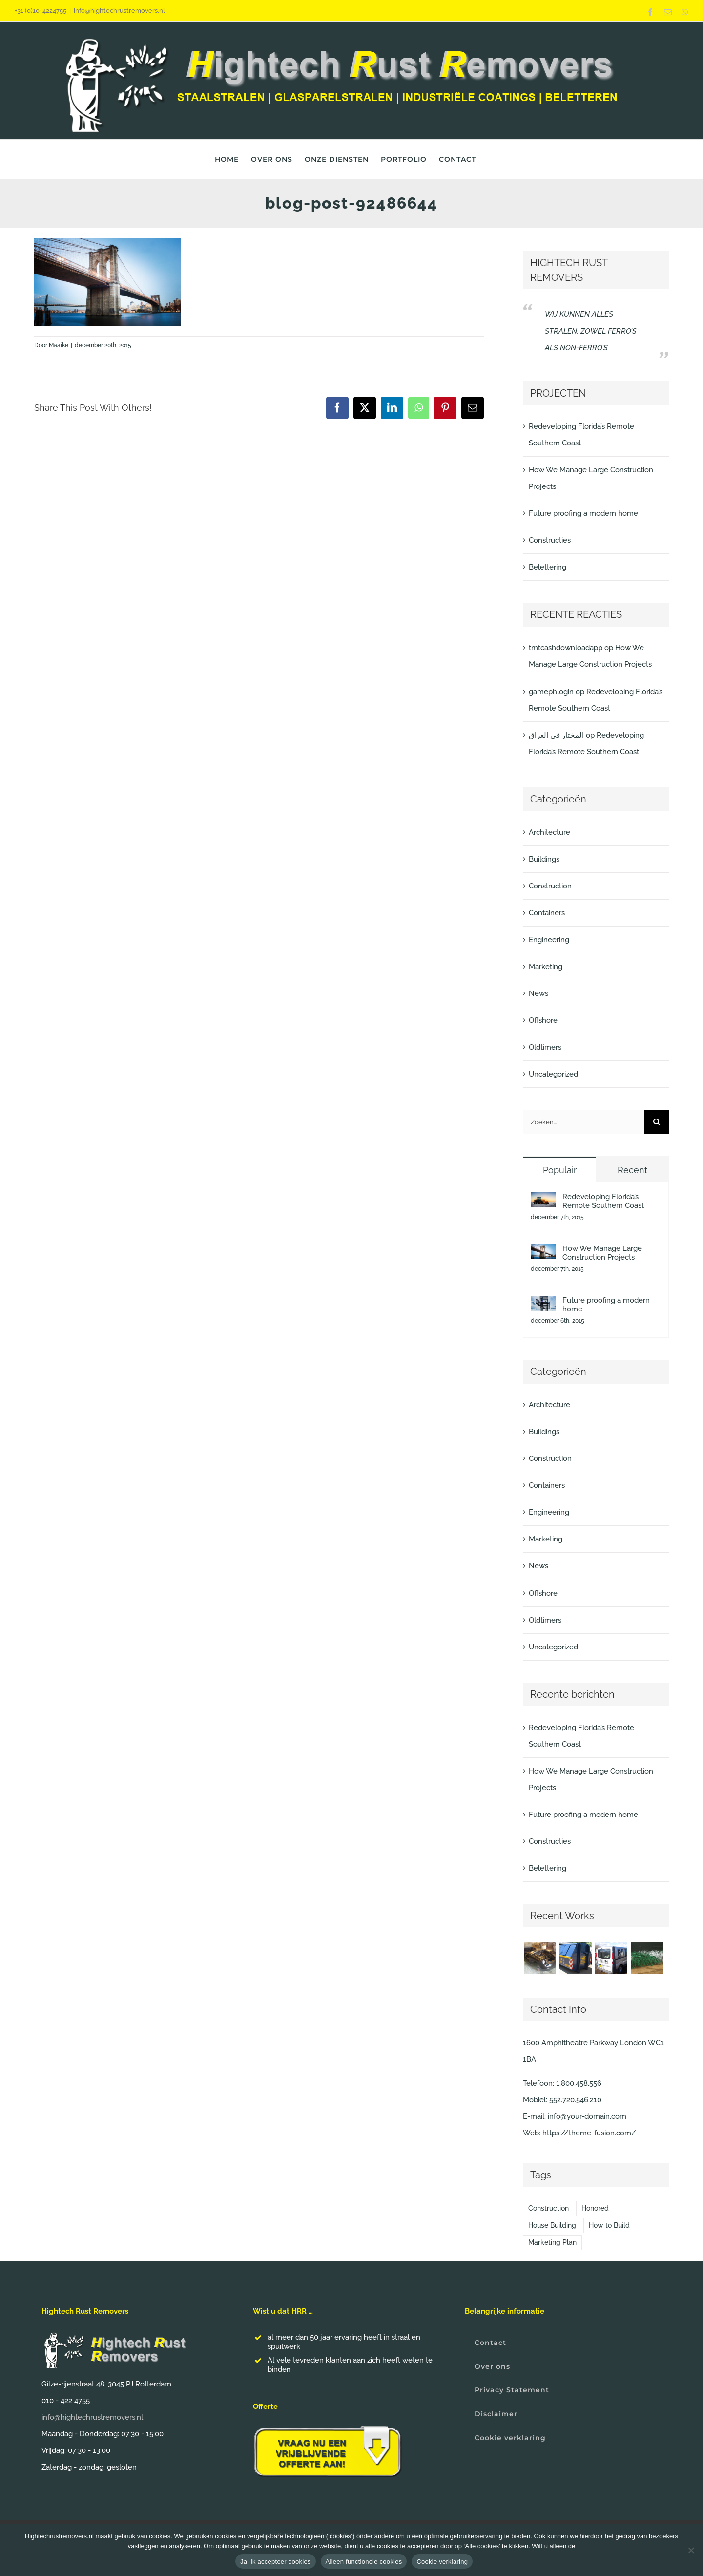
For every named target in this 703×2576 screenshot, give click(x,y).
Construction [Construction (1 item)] (548, 2208)
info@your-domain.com (587, 2116)
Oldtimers (545, 1047)
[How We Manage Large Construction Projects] (543, 1252)
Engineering (549, 939)
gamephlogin (551, 691)
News (538, 993)
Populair (560, 1170)
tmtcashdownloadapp (565, 647)
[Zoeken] (656, 1122)
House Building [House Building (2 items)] (552, 2225)
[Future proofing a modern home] (543, 1304)
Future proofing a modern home (583, 513)
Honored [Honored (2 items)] (595, 2208)
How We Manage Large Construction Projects (602, 1253)
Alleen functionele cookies (364, 2561)
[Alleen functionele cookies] (691, 2550)
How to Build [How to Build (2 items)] (609, 2225)
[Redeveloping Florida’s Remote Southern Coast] (543, 1200)
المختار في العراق (556, 735)
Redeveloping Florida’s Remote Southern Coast (603, 1201)
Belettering (547, 567)
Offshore (543, 1020)
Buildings (544, 859)
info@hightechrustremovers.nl (119, 10)
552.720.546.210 (575, 2099)
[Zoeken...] (583, 1122)
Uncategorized (553, 1074)
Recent (632, 1170)
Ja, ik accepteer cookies (275, 2561)
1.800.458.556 (578, 2083)
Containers (547, 912)
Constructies (550, 540)
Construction (550, 886)
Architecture (549, 832)
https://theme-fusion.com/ (589, 2133)
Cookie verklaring (442, 2561)
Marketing (545, 966)
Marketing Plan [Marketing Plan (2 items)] (552, 2242)
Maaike (58, 345)
